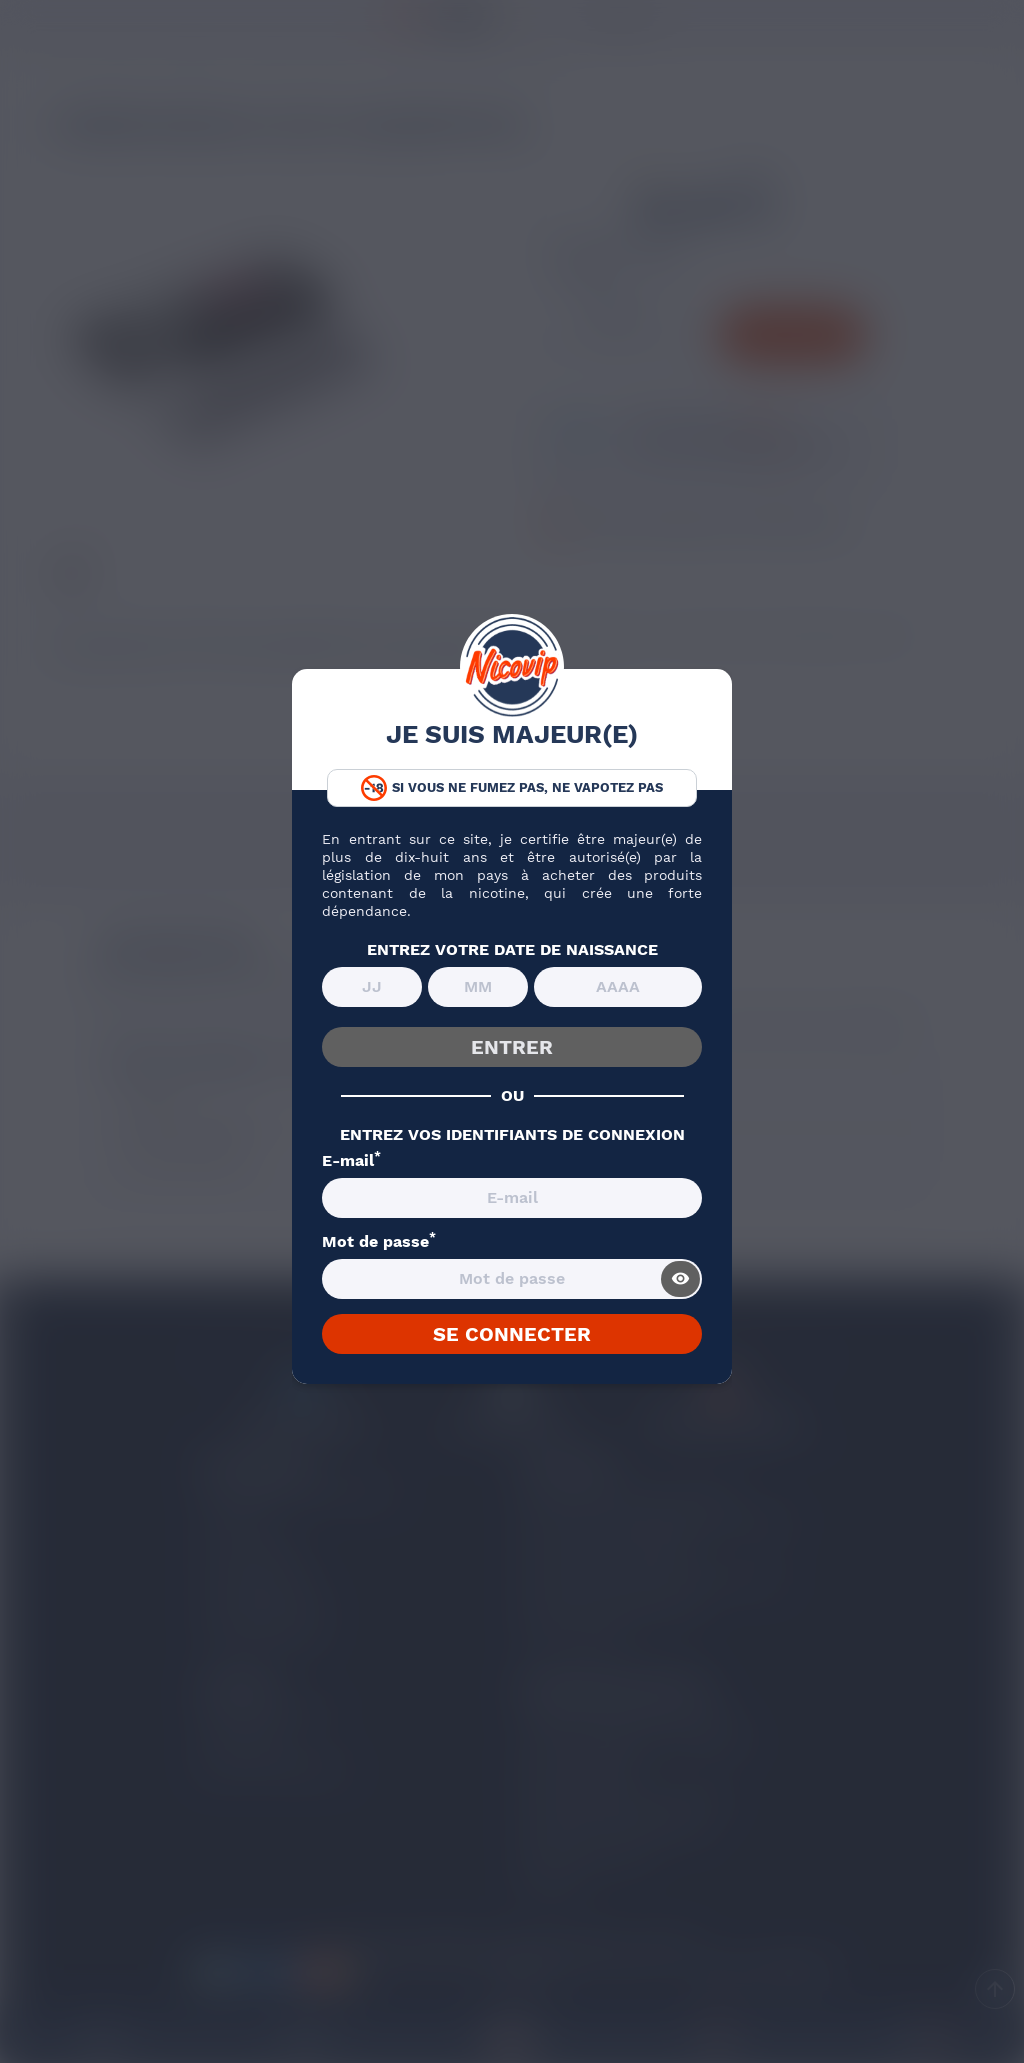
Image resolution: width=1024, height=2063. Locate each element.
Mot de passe (379, 1242)
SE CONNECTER (512, 1334)
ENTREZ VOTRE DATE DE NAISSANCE (512, 950)
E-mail (351, 1161)
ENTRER (512, 1047)
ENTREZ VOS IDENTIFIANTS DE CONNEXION (512, 1135)
